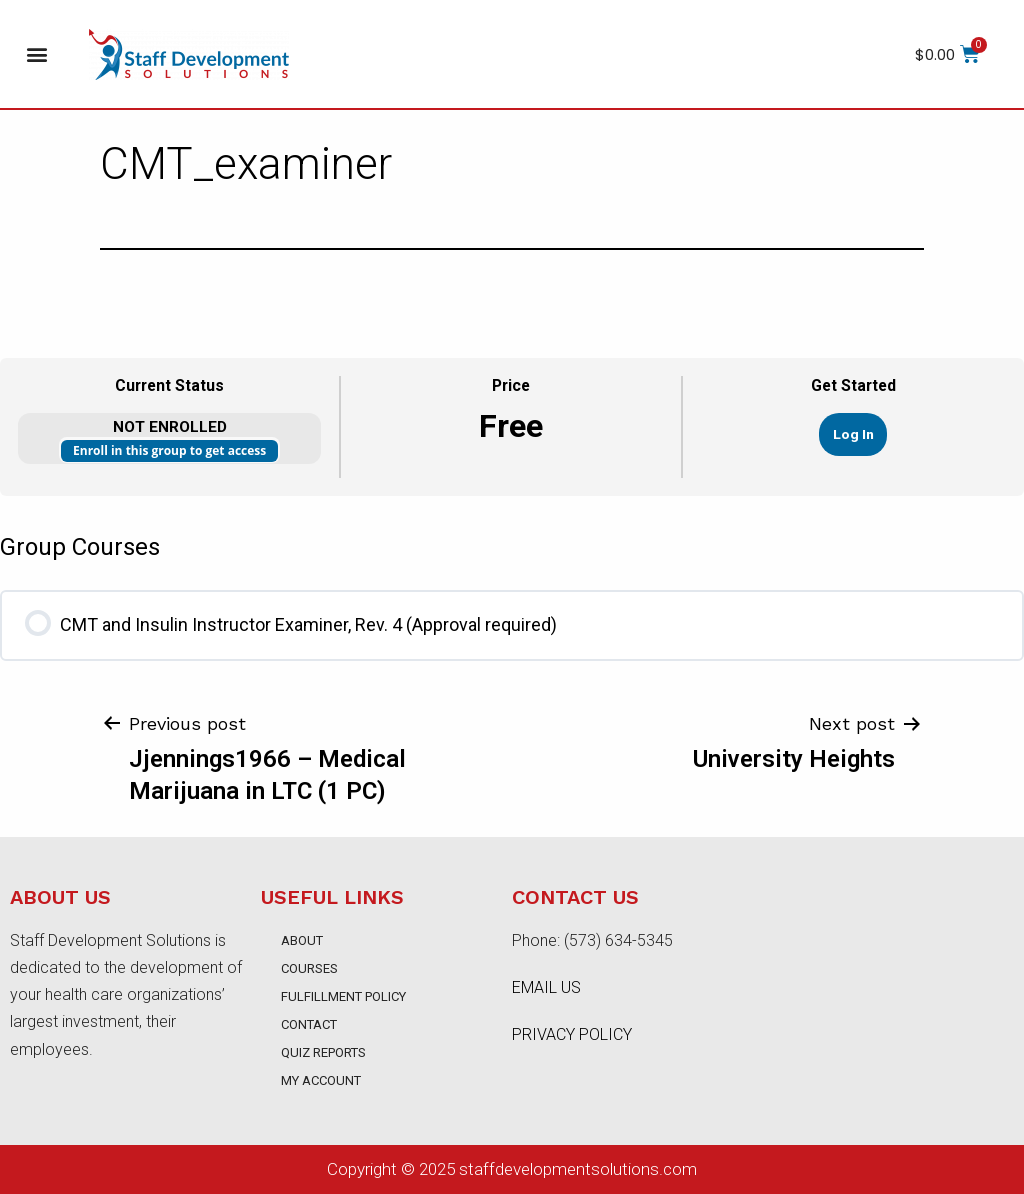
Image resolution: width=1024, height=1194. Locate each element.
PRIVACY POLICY (572, 1034)
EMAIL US (546, 987)
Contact (309, 1024)
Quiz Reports (323, 1052)
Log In (853, 434)
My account (321, 1080)
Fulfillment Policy (343, 996)
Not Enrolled (170, 427)
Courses (309, 968)
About (302, 940)
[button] (36, 54)
